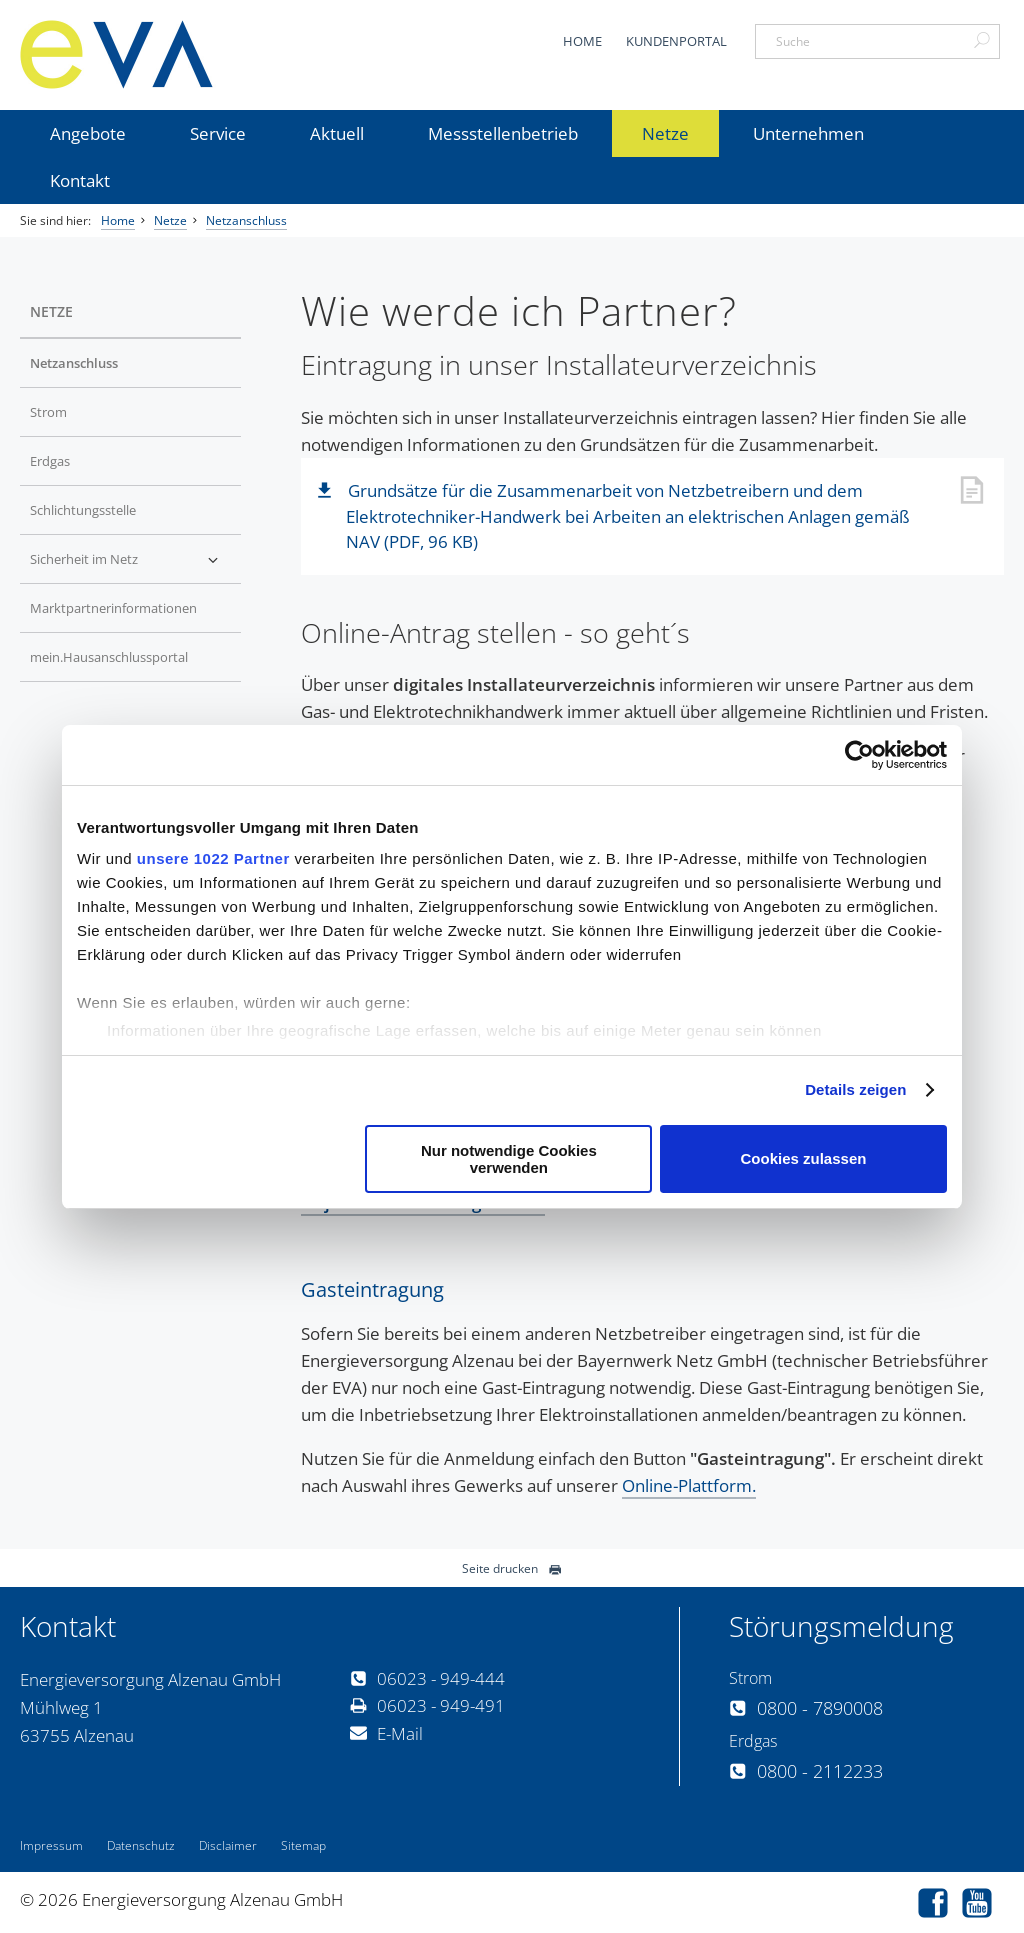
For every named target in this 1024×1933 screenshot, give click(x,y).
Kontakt (80, 180)
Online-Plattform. (689, 1485)
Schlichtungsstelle (83, 510)
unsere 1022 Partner (213, 858)
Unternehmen (808, 133)
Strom (48, 412)
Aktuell (337, 133)
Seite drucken (512, 1568)
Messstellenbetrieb (503, 133)
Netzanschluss (246, 220)
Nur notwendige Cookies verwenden (509, 1159)
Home (582, 41)
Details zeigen (855, 1089)
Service (218, 133)
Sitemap (303, 1845)
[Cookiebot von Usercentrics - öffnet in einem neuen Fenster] (859, 755)
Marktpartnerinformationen (113, 608)
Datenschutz (141, 1845)
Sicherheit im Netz (84, 559)
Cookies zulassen (804, 1158)
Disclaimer (228, 1845)
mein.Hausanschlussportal (109, 657)
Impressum (51, 1845)
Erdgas (50, 461)
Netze (665, 133)
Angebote (88, 133)
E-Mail (386, 1733)
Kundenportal (676, 41)
